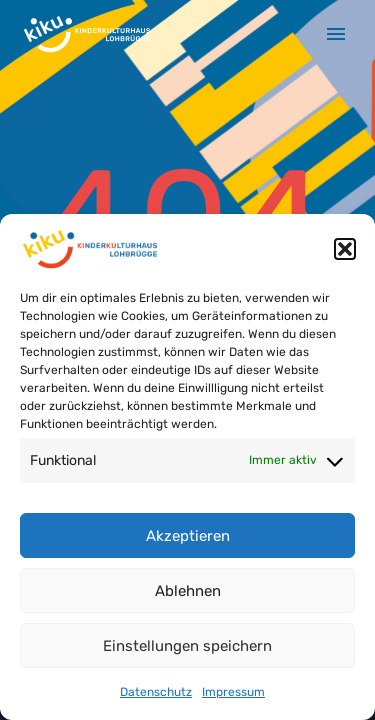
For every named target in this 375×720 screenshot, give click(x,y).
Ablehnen (188, 591)
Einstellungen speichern (187, 646)
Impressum (233, 692)
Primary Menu (336, 34)
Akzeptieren (188, 536)
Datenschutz (156, 692)
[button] (345, 249)
